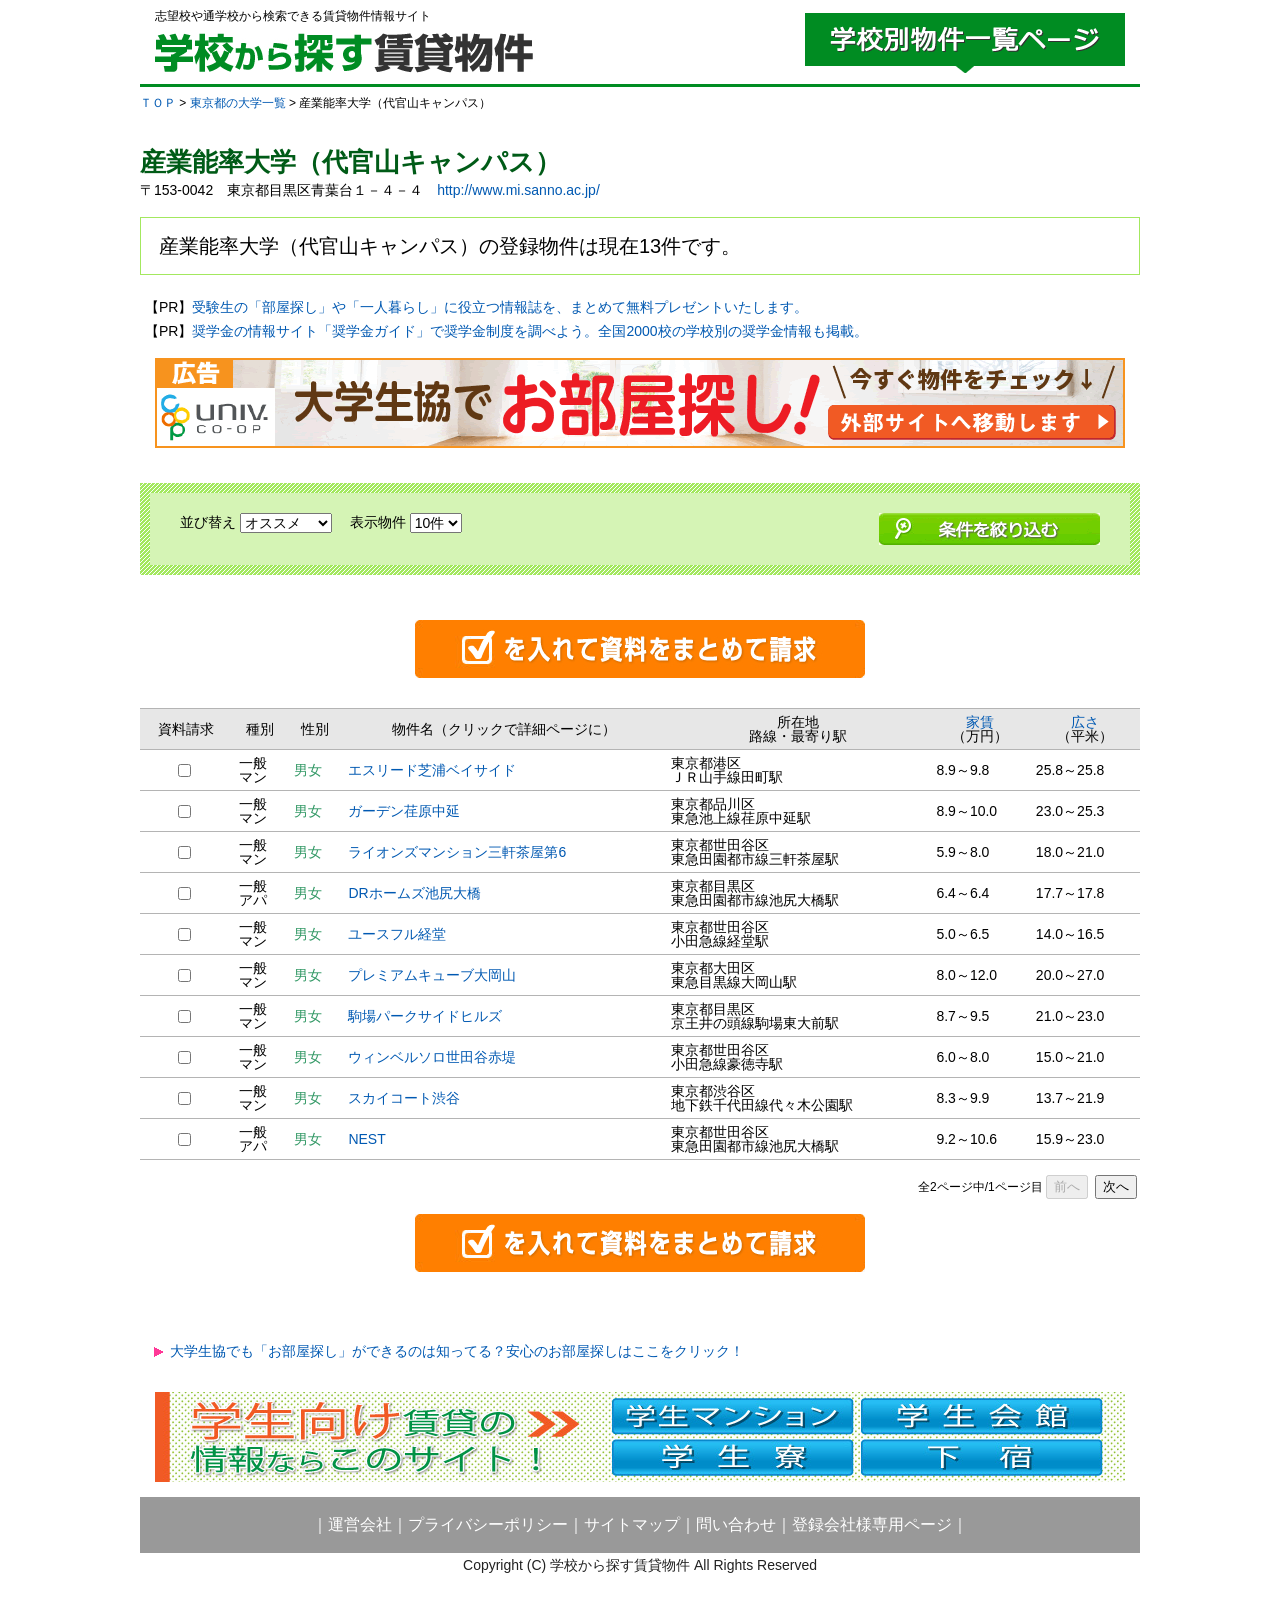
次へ (1116, 1186)
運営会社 (360, 1524)
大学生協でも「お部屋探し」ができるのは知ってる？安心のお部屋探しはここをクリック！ (457, 1351)
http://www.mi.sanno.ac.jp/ (518, 190)
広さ (1085, 722)
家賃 (980, 722)
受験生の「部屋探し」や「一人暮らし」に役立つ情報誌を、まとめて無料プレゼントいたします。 (500, 307)
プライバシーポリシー (488, 1524)
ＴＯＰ (158, 103)
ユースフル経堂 (397, 934)
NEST (366, 1139)
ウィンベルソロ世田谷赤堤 (432, 1057)
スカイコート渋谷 (404, 1098)
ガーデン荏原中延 (404, 811)
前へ (1067, 1186)
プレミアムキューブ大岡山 (432, 975)
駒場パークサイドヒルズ (425, 1016)
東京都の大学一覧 (238, 103)
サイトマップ (632, 1524)
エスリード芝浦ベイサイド (432, 770)
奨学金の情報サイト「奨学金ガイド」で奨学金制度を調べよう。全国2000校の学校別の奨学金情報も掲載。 (529, 331)
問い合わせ (736, 1524)
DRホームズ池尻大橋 (414, 893)
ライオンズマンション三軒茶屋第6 (457, 852)
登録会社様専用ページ (872, 1524)
